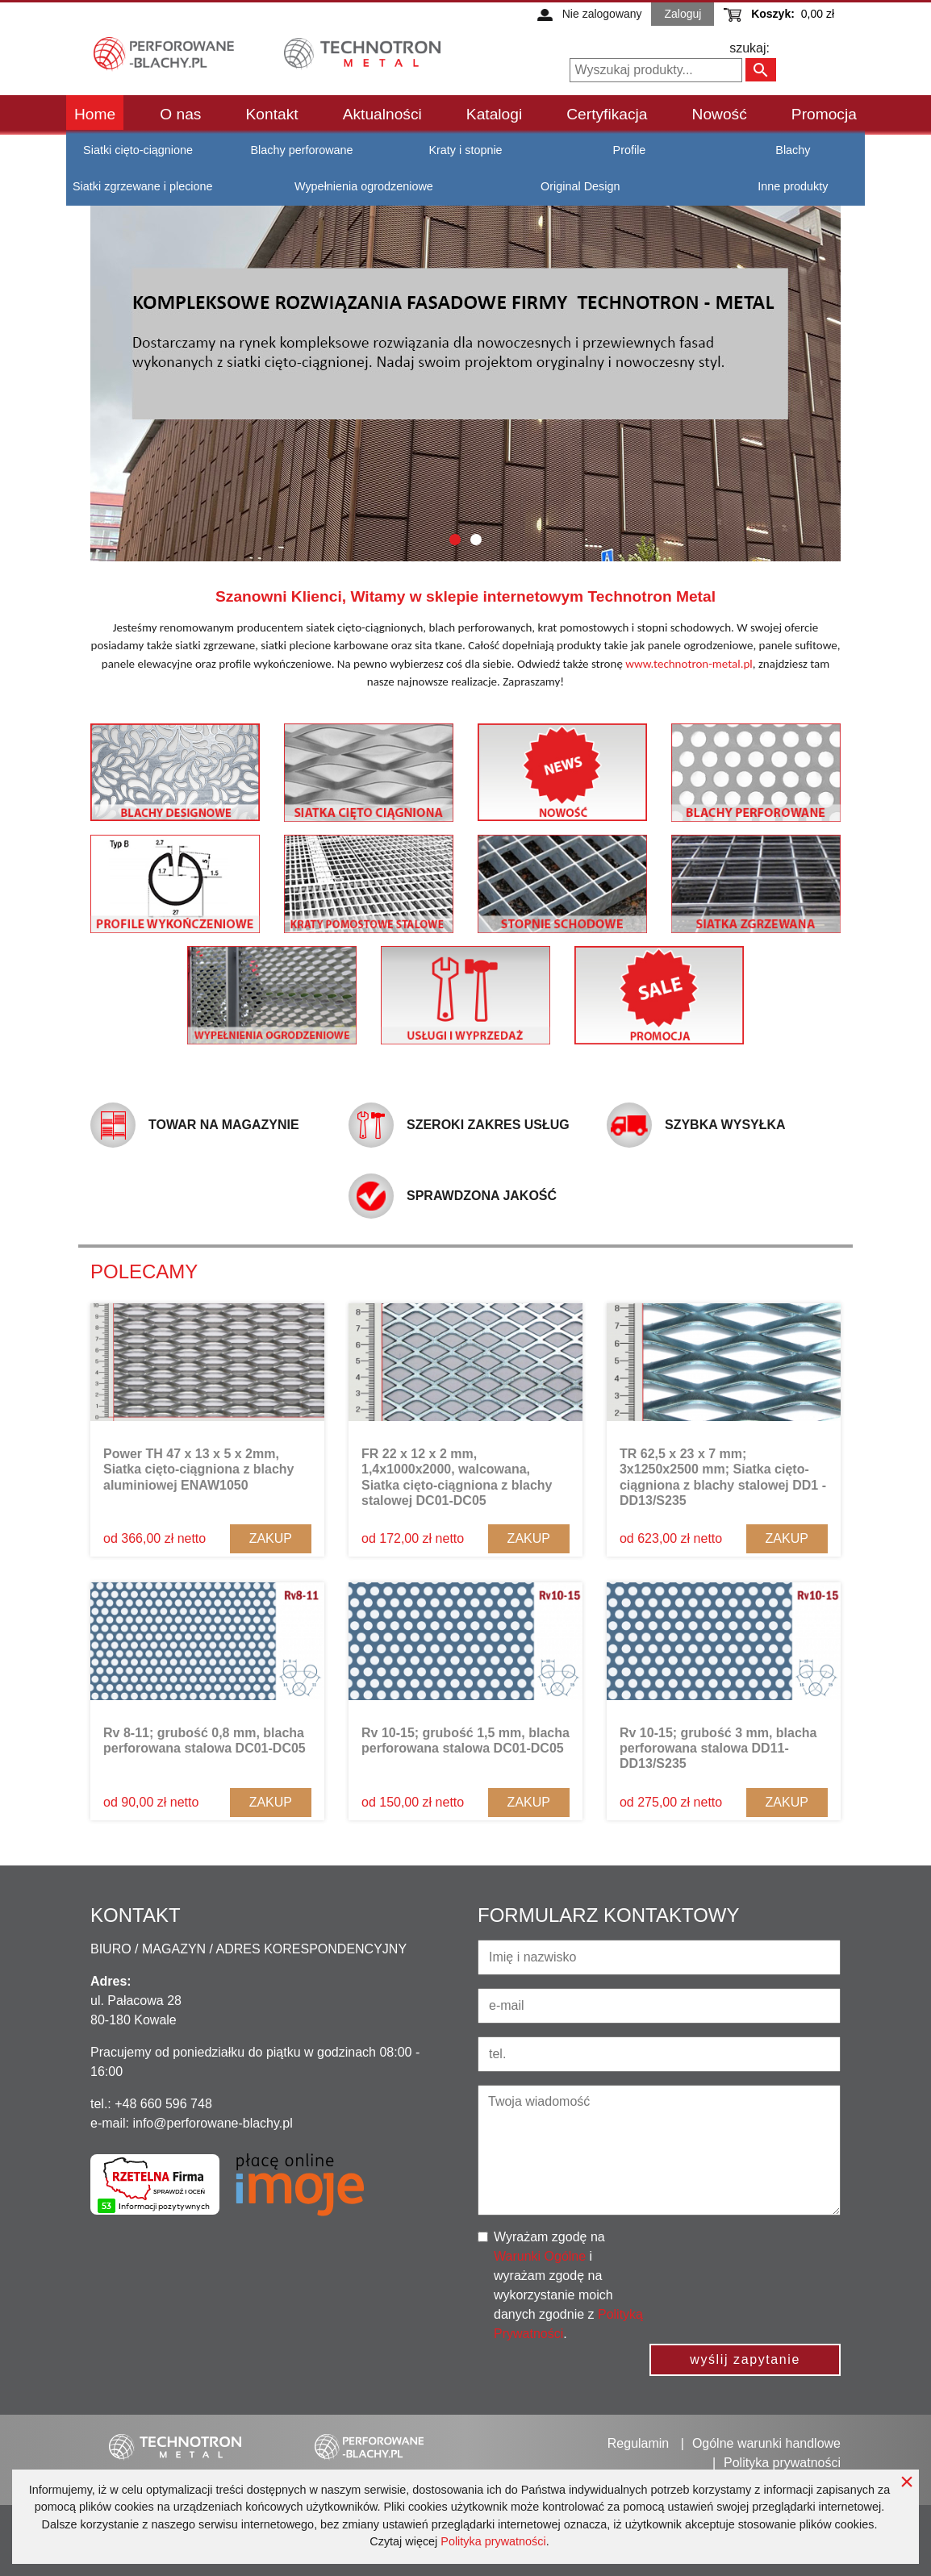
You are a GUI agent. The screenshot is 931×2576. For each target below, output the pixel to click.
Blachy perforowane (301, 150)
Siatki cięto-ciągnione (138, 150)
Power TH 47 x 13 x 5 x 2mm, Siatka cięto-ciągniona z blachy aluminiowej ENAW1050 (198, 1469)
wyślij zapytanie (745, 2359)
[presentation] (793, 2259)
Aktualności (382, 114)
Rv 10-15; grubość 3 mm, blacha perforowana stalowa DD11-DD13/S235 (718, 1748)
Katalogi (494, 114)
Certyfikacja (606, 114)
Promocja (824, 114)
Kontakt (272, 114)
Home (94, 114)
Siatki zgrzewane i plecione (143, 186)
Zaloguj (682, 13)
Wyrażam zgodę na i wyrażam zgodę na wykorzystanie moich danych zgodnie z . (568, 2285)
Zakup (270, 1538)
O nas (180, 114)
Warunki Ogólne (540, 2256)
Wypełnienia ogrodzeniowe (363, 186)
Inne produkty (793, 186)
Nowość (719, 114)
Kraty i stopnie (465, 150)
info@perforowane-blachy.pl (212, 2123)
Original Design (580, 186)
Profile (629, 150)
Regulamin (638, 2443)
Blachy (792, 150)
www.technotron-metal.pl (688, 664)
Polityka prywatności (492, 2541)
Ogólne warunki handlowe (766, 2443)
